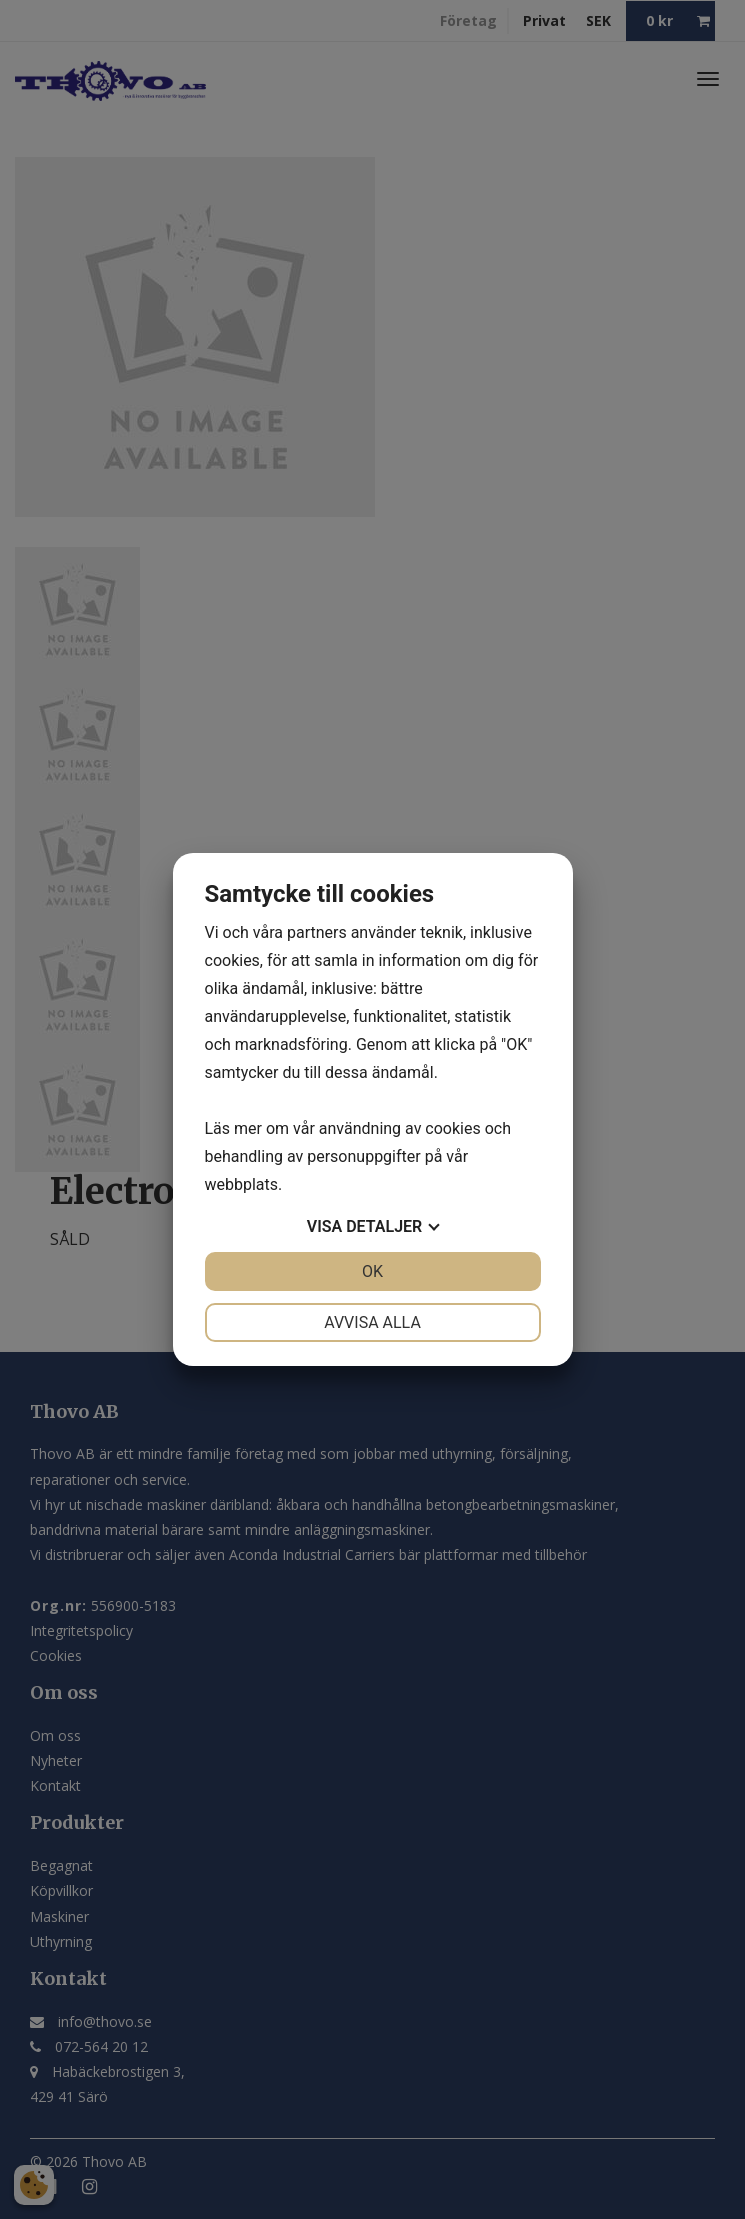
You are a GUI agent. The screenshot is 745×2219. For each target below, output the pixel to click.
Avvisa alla (372, 1322)
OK (372, 1271)
